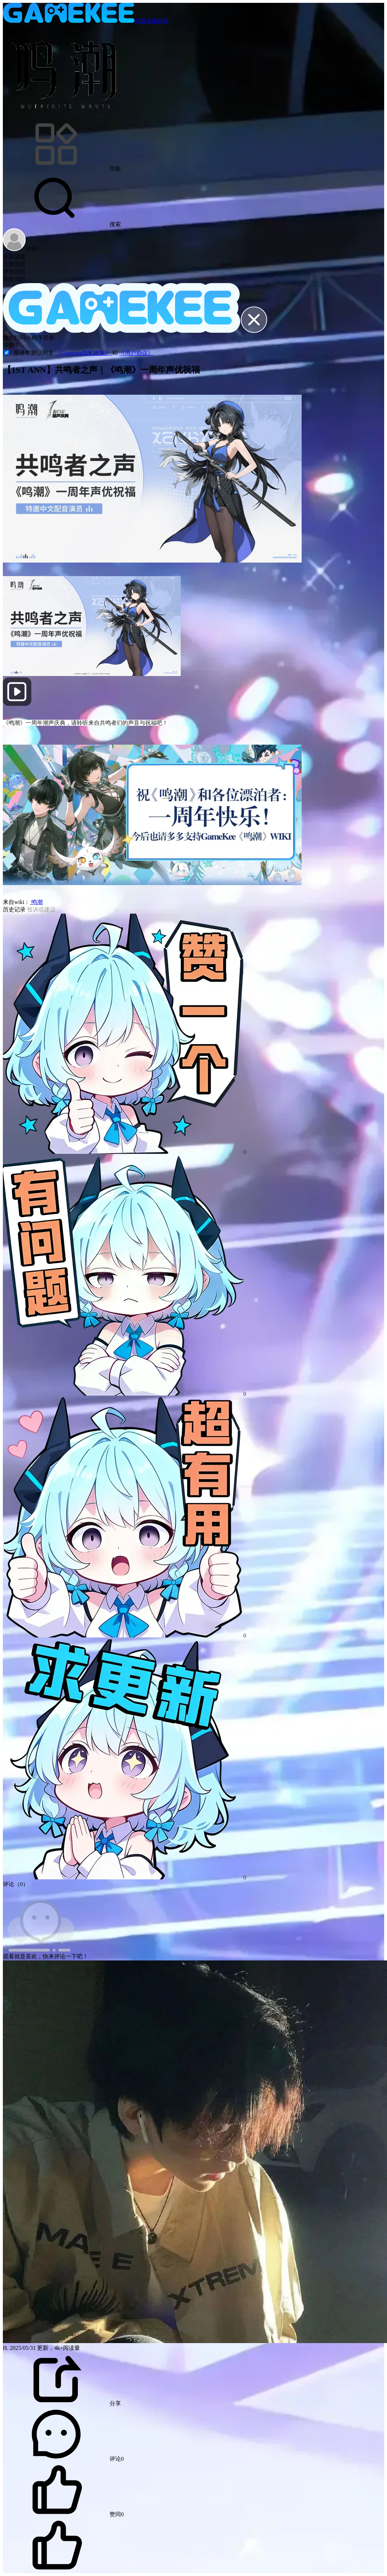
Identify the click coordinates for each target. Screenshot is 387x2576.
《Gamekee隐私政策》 (83, 353)
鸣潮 (36, 902)
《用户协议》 (136, 353)
